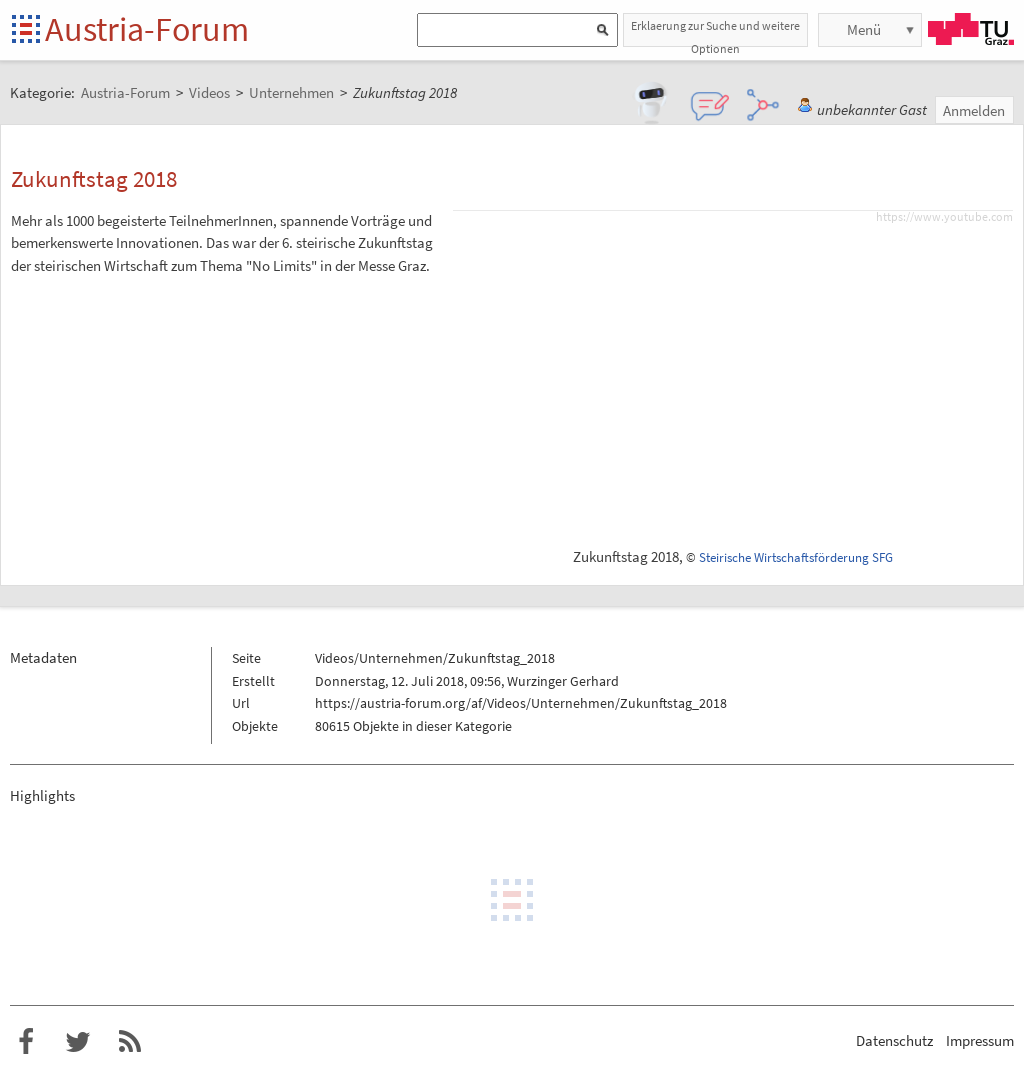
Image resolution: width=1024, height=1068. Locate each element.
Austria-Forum (147, 29)
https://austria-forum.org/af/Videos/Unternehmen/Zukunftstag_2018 (521, 703)
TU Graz (971, 29)
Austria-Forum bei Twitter (78, 1042)
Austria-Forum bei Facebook (26, 1042)
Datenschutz (894, 1040)
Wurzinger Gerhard (563, 681)
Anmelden (974, 110)
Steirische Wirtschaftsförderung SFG (796, 557)
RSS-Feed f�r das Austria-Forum (130, 1042)
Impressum (980, 1040)
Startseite (27, 30)
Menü (864, 29)
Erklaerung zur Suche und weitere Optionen (715, 32)
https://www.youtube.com (944, 217)
